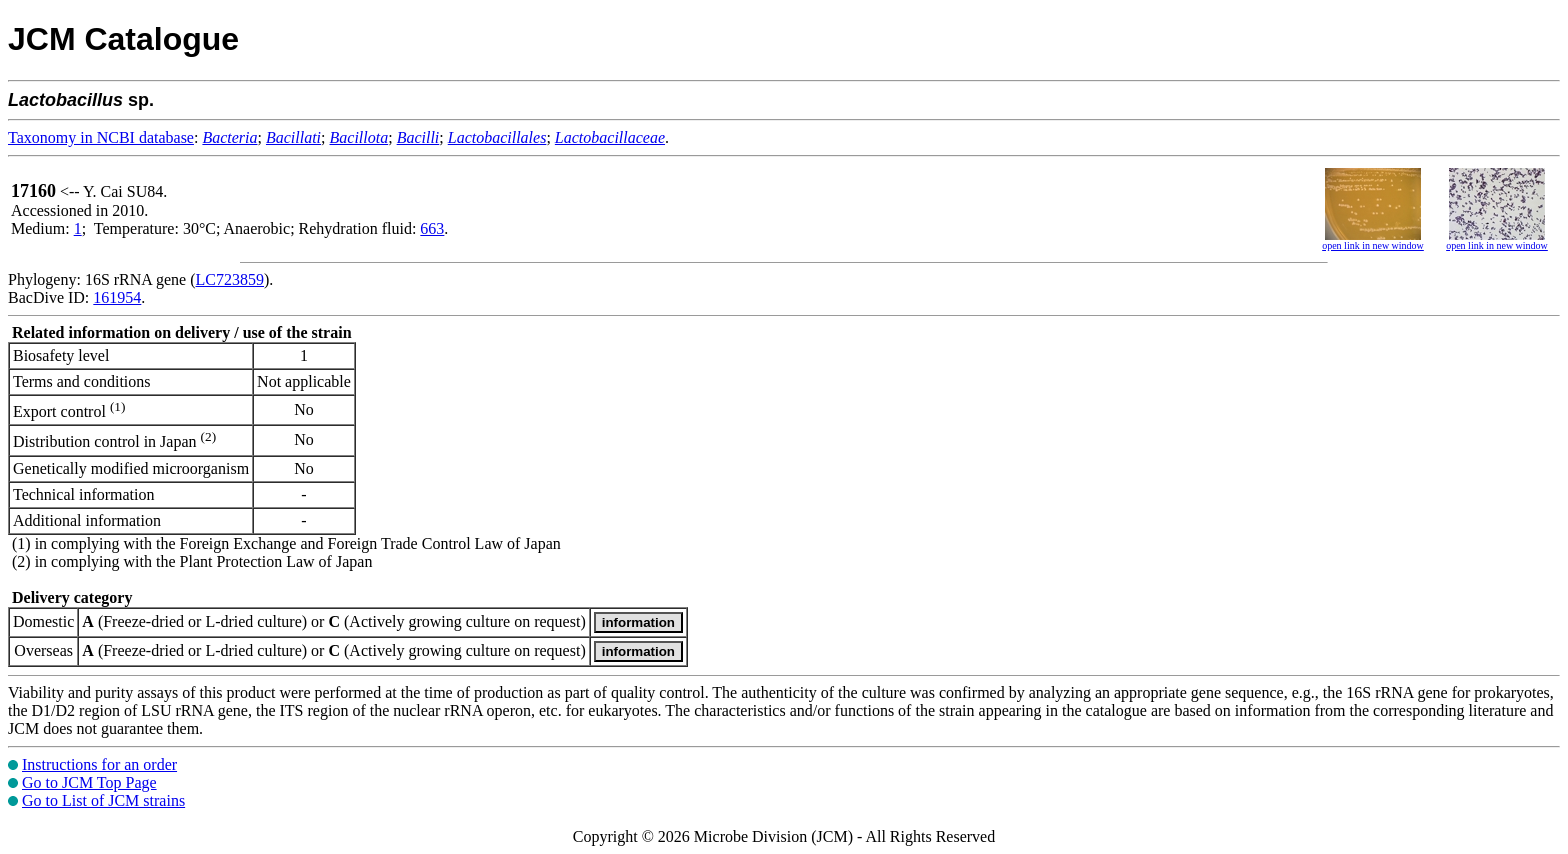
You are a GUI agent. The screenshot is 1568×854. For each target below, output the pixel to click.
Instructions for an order (99, 764)
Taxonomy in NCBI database (101, 137)
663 (432, 228)
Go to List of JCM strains (103, 800)
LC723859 (230, 279)
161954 (117, 297)
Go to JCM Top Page (89, 782)
